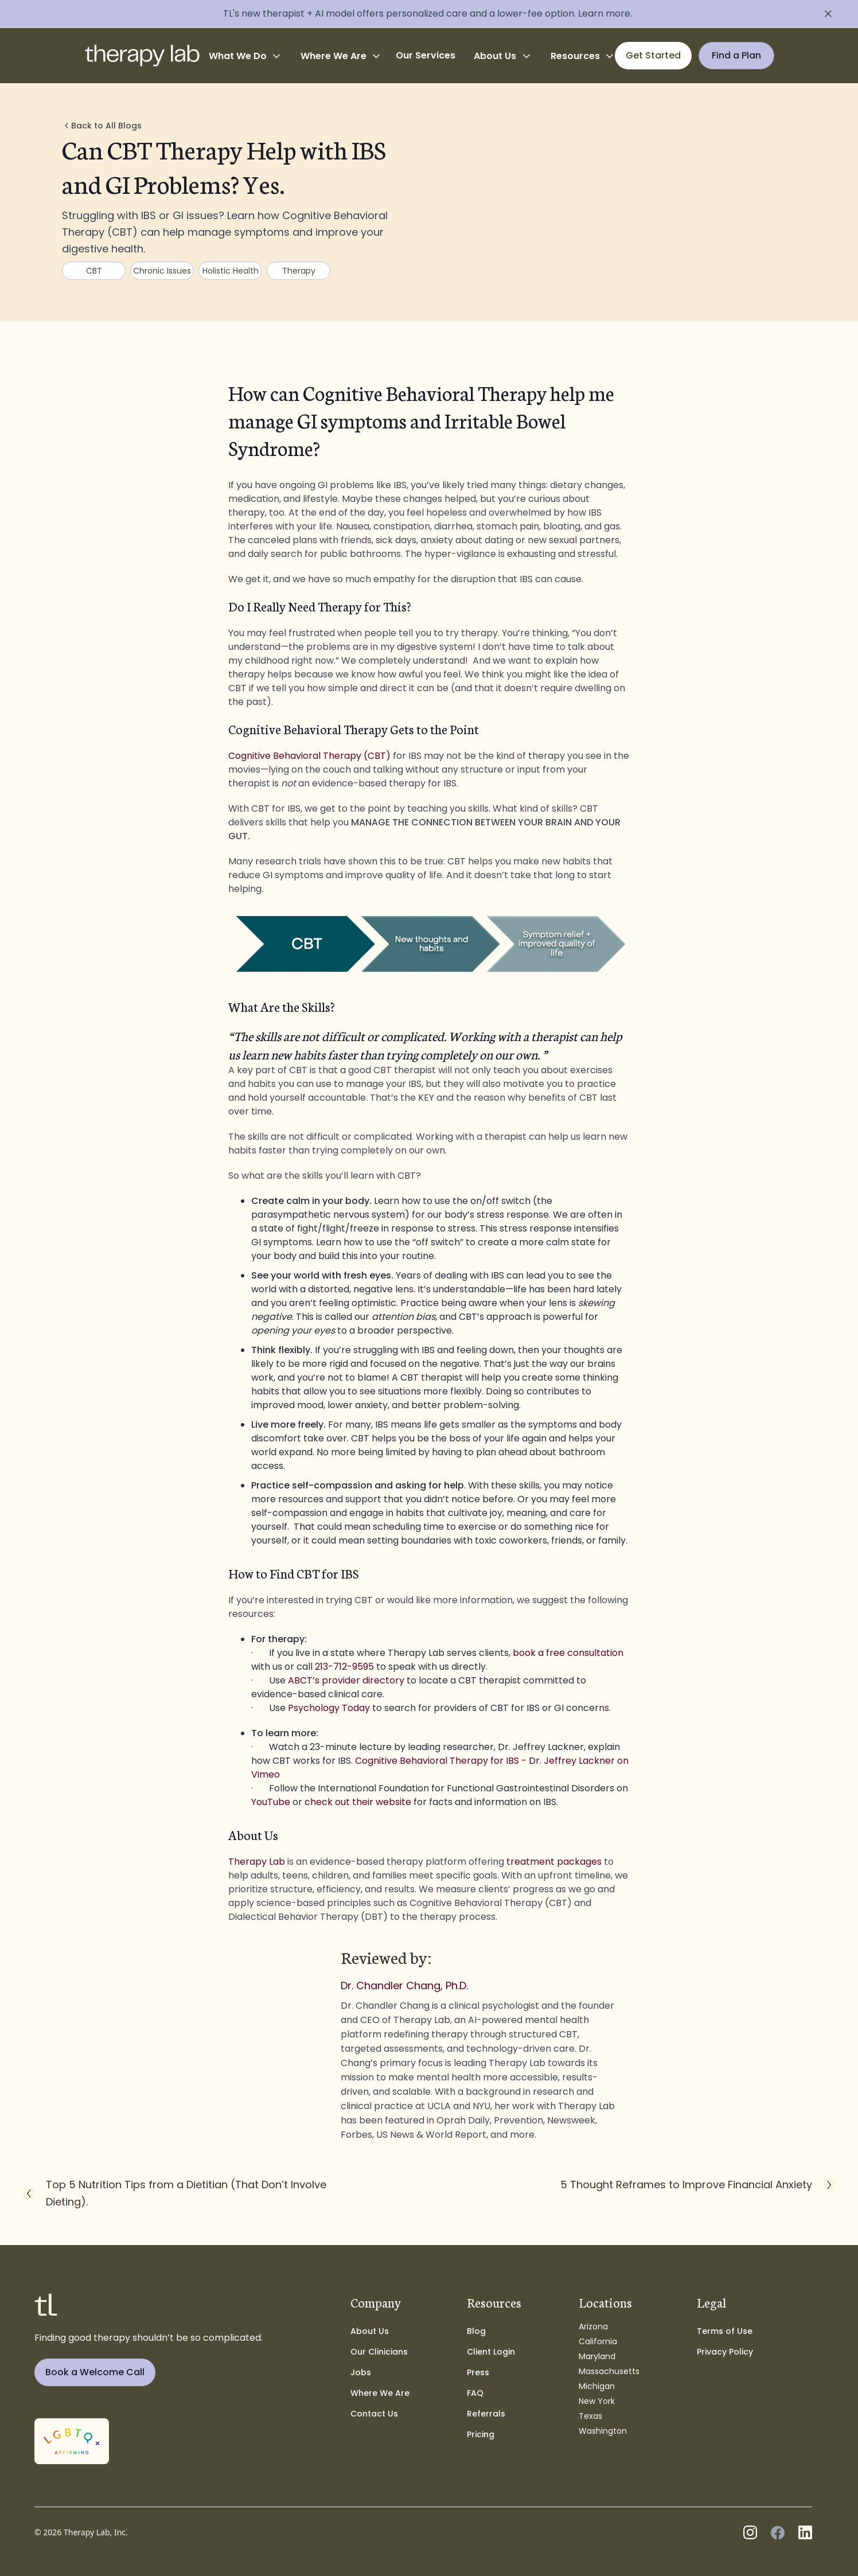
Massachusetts (609, 2371)
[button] (245, 56)
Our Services (425, 55)
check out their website (358, 1802)
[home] (142, 55)
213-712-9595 (344, 1666)
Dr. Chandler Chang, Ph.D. (404, 1986)
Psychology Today (329, 1707)
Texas (590, 2416)
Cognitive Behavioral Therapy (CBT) (309, 755)
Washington (603, 2431)
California (598, 2341)
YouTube (270, 1802)
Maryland (597, 2356)
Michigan (597, 2386)
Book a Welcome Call (95, 2372)
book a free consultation (568, 1652)
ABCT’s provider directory (346, 1680)
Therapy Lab (256, 1861)
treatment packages (554, 1861)
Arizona (593, 2326)
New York (597, 2401)
